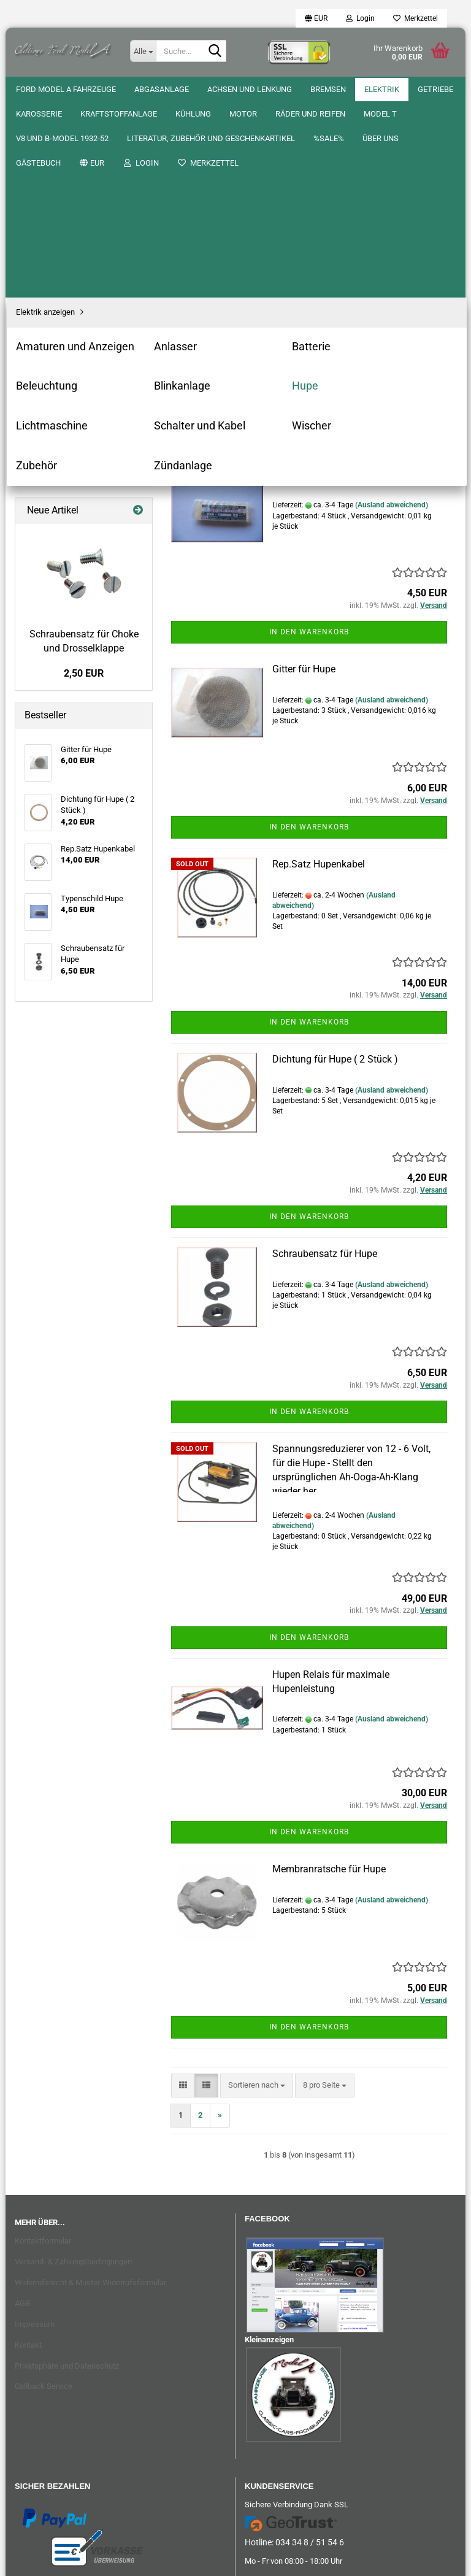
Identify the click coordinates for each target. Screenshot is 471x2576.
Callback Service (43, 2189)
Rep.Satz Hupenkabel (318, 668)
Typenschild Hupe (311, 278)
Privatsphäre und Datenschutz (67, 2169)
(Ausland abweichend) (391, 308)
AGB (22, 2107)
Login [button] (360, 18)
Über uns (83, 89)
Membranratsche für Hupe (329, 1672)
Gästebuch (142, 89)
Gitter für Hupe (303, 473)
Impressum (35, 2127)
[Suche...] (143, 51)
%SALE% (31, 89)
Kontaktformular (43, 2044)
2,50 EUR (84, 477)
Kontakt (28, 2148)
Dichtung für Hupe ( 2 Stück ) (335, 863)
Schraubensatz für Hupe (324, 1057)
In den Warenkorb (309, 435)
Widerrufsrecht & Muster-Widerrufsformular (90, 2086)
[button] (316, 18)
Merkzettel (415, 18)
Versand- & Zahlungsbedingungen (73, 2065)
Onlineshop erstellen (196, 2559)
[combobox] (256, 204)
